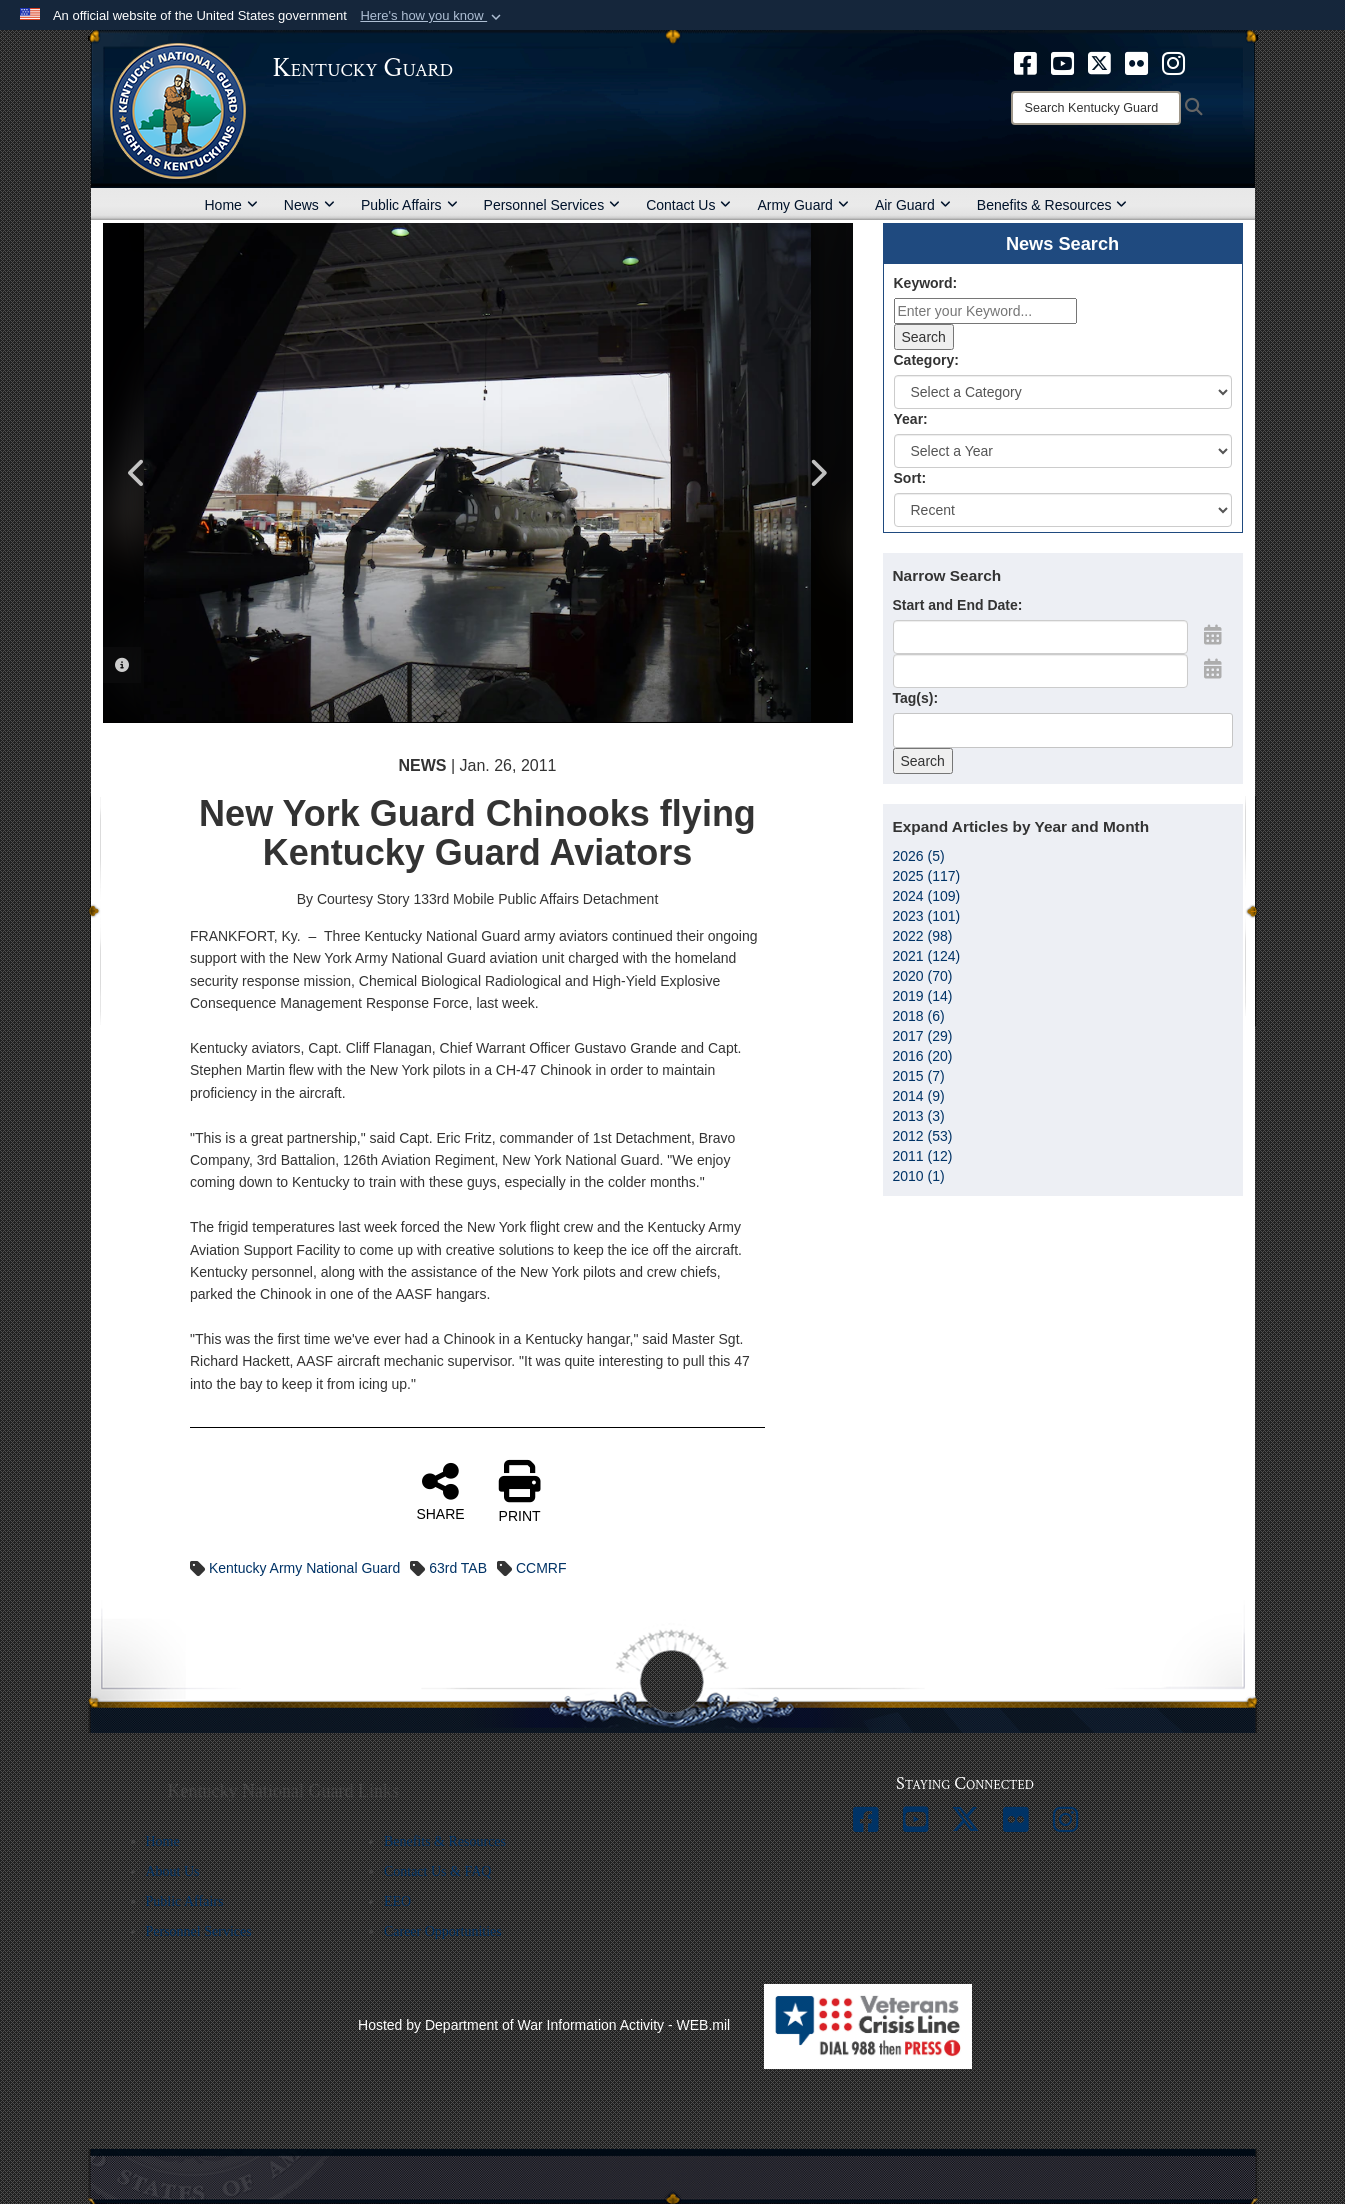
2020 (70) (923, 976)
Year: (911, 419)
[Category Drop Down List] (1063, 392)
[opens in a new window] (1025, 62)
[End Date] (1040, 671)
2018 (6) (919, 1016)
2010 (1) (919, 1176)
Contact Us (688, 205)
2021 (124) (927, 956)
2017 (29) (923, 1036)
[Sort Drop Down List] (1063, 510)
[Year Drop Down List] (1063, 451)
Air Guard (913, 205)
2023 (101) (927, 916)
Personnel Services (552, 205)
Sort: (910, 478)
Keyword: (926, 283)
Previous (138, 473)
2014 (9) (919, 1096)
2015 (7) (919, 1076)
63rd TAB (458, 1568)
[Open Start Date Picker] (1213, 635)
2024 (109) (927, 896)
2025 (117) (927, 876)
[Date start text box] (1040, 637)
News (309, 205)
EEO (397, 1901)
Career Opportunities (443, 1931)
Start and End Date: (958, 605)
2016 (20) (923, 1056)
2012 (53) (923, 1136)
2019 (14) (923, 996)
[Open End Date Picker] (1213, 669)
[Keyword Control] (985, 311)
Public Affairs (409, 205)
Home (231, 205)
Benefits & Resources (1052, 205)
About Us (173, 1871)
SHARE (440, 1491)
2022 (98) (923, 936)
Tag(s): (916, 698)
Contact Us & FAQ (437, 1871)
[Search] (1096, 108)
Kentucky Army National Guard (304, 1568)
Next (818, 473)
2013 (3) (919, 1116)
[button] (432, 16)
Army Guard (802, 205)
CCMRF (541, 1568)
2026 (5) (919, 856)
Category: (926, 360)
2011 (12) (923, 1156)
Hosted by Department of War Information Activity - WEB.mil (544, 2025)
